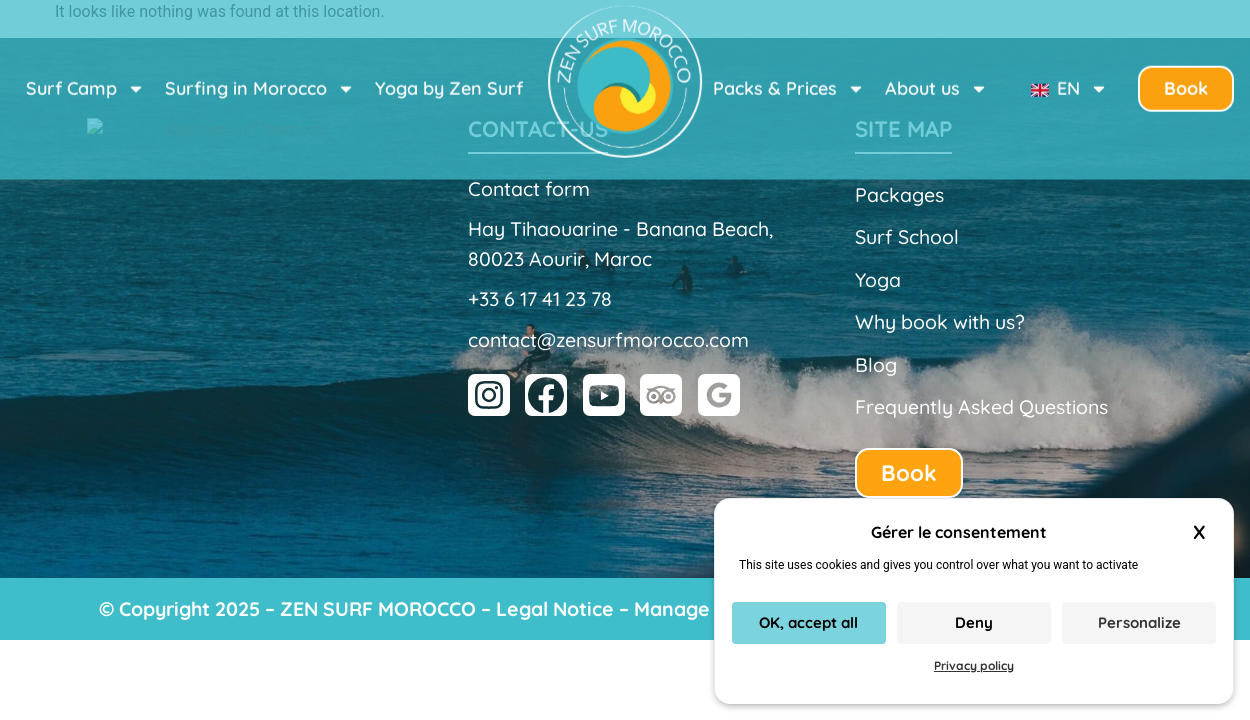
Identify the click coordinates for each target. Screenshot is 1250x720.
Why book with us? (940, 321)
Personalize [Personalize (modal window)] (1139, 622)
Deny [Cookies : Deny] (974, 622)
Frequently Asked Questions (981, 406)
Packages (899, 194)
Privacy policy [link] (974, 665)
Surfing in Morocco (260, 72)
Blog (876, 364)
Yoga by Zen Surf (449, 71)
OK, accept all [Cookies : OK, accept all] (808, 622)
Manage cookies (710, 608)
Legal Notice (555, 608)
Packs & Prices (789, 72)
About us (936, 72)
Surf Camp (85, 72)
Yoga (878, 279)
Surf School (907, 236)
